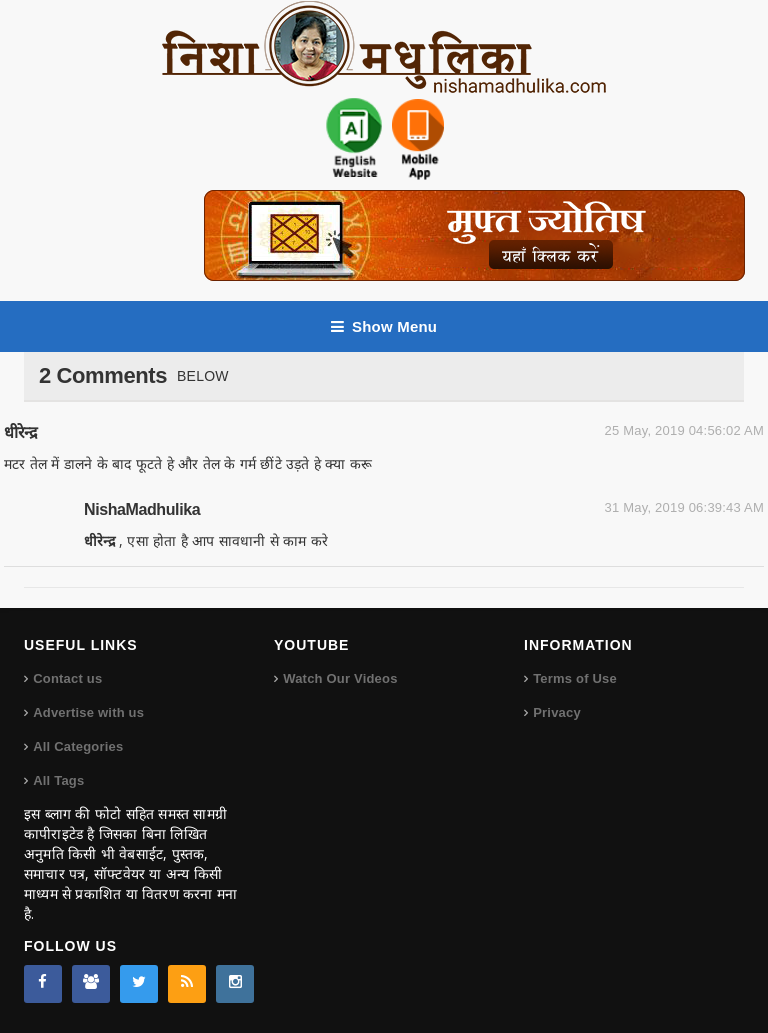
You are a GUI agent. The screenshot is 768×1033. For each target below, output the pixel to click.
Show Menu (384, 326)
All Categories (78, 746)
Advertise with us (88, 712)
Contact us (67, 678)
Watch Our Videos (340, 678)
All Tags (58, 780)
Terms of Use (575, 678)
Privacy (557, 712)
